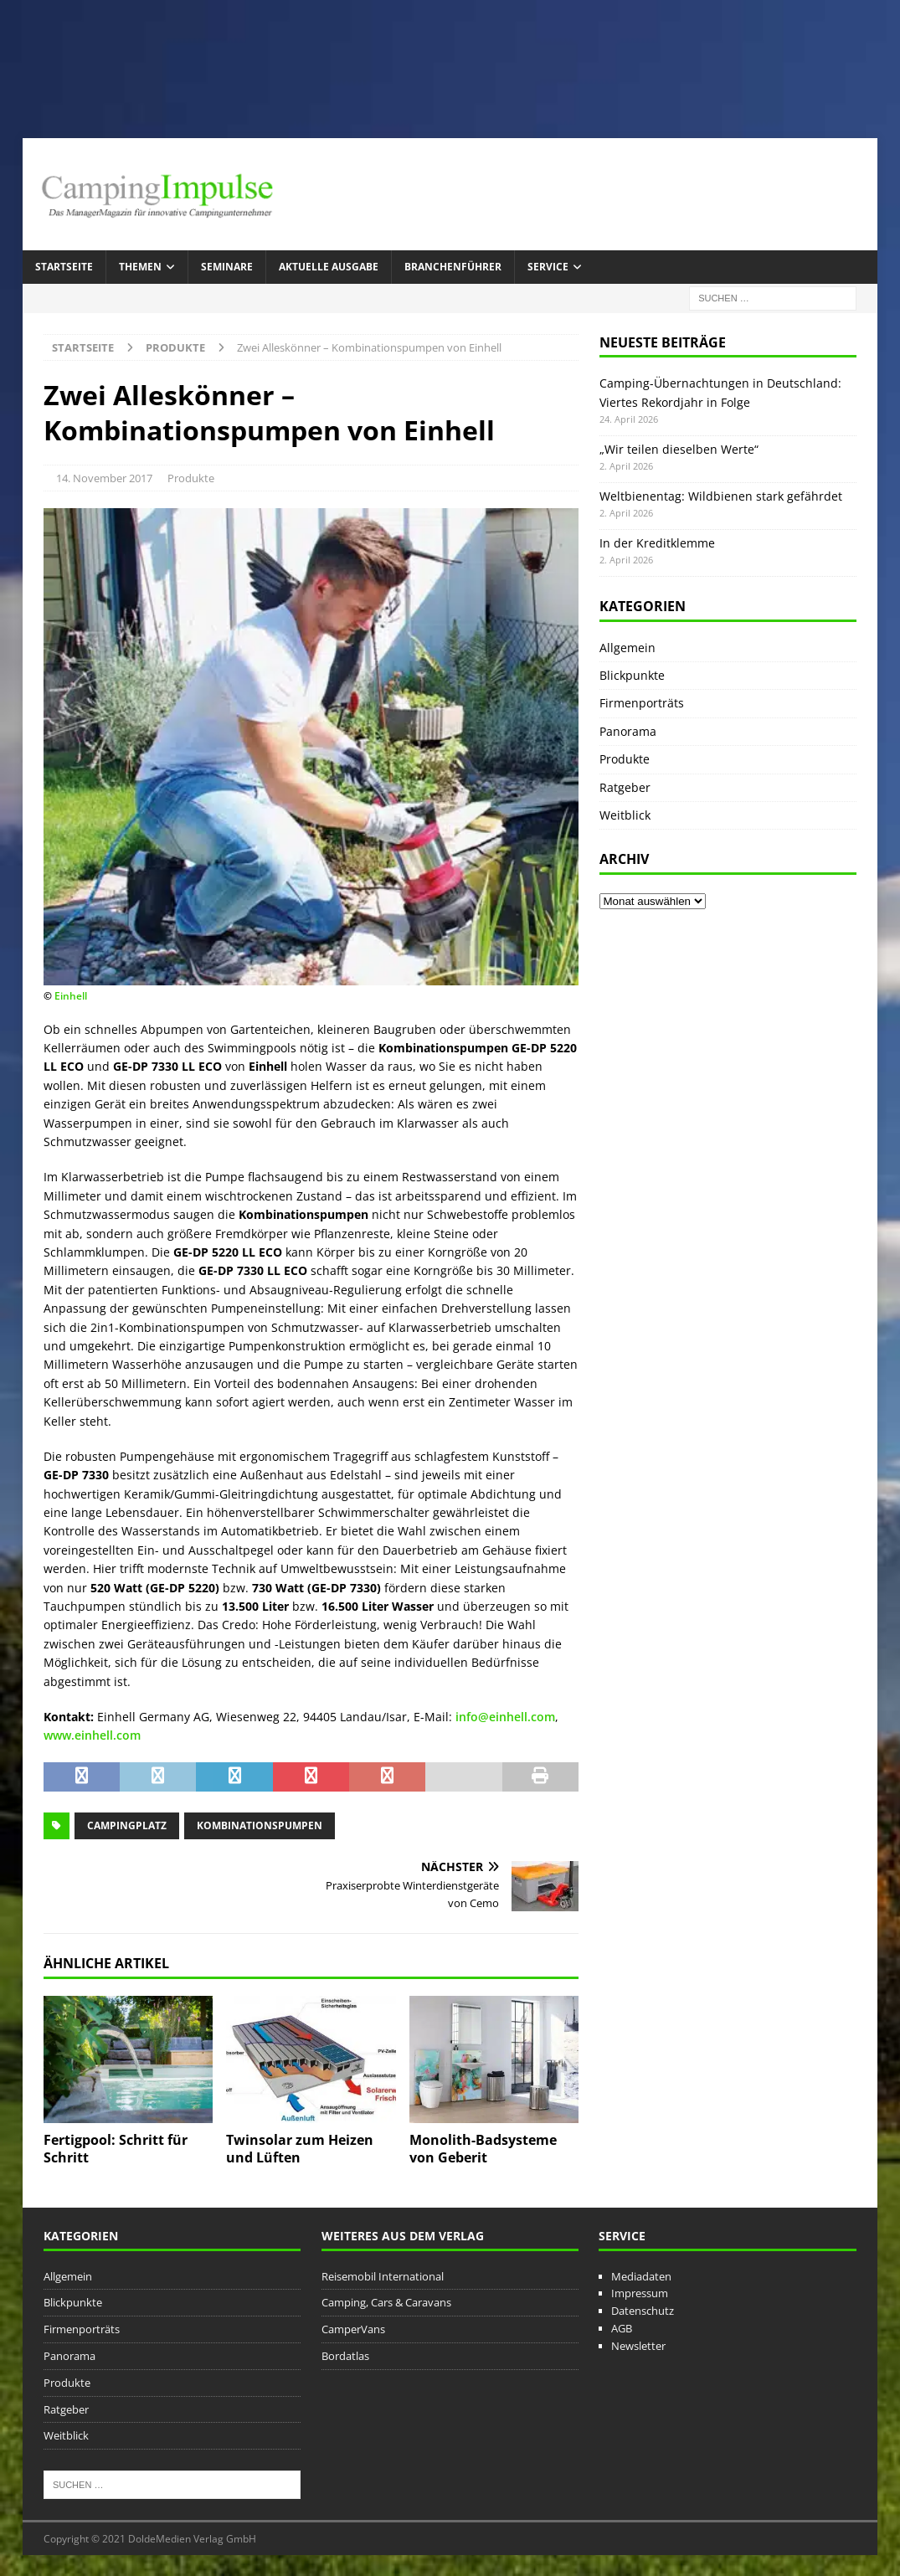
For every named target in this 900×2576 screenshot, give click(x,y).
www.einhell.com (92, 1735)
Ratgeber (625, 787)
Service (547, 267)
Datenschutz (642, 2310)
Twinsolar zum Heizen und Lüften (299, 2149)
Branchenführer (452, 267)
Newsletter (638, 2345)
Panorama (627, 731)
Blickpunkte (632, 675)
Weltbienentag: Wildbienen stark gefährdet (720, 496)
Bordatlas (345, 2355)
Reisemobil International (382, 2276)
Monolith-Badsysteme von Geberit (483, 2149)
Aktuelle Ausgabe (328, 267)
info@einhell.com (505, 1717)
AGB (621, 2328)
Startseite (64, 267)
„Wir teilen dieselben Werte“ (679, 449)
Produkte (190, 478)
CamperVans (353, 2329)
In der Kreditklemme (657, 543)
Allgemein (627, 648)
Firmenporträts (641, 703)
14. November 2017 (104, 478)
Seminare (227, 267)
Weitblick (625, 815)
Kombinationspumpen (259, 1825)
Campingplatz (127, 1825)
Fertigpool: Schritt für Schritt (116, 2149)
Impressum (639, 2293)
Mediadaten (641, 2276)
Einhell (70, 996)
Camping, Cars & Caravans (386, 2302)
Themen (140, 267)
